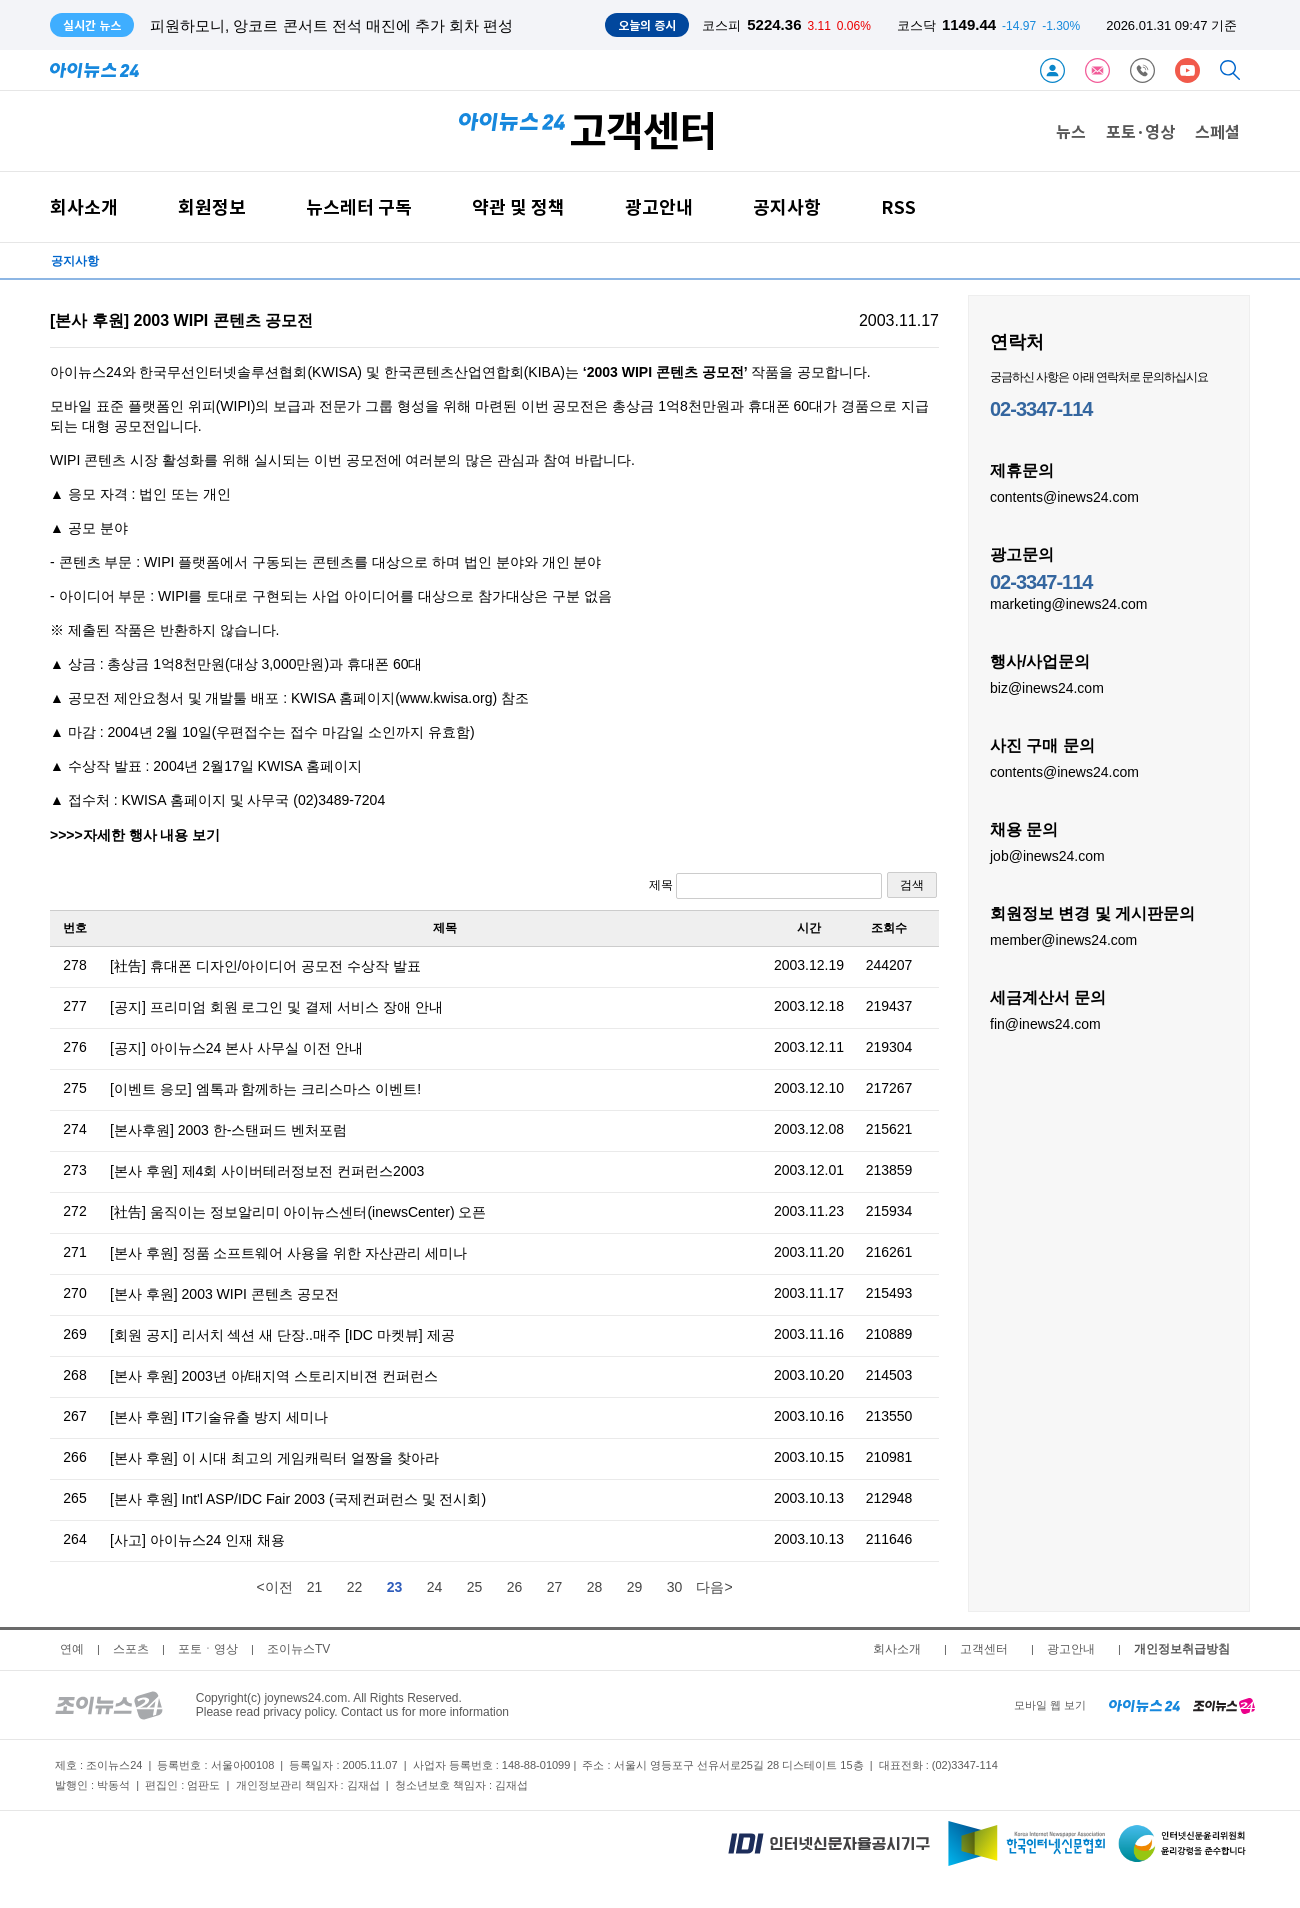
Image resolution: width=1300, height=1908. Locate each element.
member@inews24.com (1063, 939)
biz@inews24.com (1047, 687)
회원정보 (212, 206)
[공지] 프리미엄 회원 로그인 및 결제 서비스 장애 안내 (276, 1007)
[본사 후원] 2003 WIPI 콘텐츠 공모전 (224, 1294)
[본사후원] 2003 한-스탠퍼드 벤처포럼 (228, 1130)
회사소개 (84, 206)
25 (475, 1587)
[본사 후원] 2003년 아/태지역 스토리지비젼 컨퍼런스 (274, 1376)
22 (355, 1587)
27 (555, 1587)
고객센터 (984, 1649)
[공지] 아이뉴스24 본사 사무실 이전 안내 (236, 1048)
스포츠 (131, 1649)
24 (435, 1587)
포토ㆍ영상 (208, 1649)
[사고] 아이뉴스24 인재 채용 (197, 1540)
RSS (898, 206)
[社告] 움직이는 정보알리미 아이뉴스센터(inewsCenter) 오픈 (298, 1212)
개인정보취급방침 (1182, 1649)
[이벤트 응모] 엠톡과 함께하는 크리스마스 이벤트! (265, 1089)
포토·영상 (1140, 131)
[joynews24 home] (1224, 1705)
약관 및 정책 (518, 206)
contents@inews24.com (1064, 496)
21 (315, 1587)
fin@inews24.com (1045, 1023)
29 (635, 1587)
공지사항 (787, 206)
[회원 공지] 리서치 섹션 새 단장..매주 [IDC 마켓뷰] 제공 (282, 1335)
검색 (912, 885)
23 (395, 1587)
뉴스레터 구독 (359, 206)
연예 (72, 1649)
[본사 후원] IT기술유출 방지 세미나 (219, 1417)
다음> (714, 1587)
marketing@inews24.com (1068, 603)
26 (515, 1587)
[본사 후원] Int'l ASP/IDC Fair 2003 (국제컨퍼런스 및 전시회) (298, 1499)
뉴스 (1071, 131)
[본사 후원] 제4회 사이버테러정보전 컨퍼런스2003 (267, 1171)
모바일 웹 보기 (1050, 1705)
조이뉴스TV (298, 1649)
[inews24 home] (1144, 1705)
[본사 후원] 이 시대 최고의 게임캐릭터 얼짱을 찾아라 (274, 1458)
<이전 (274, 1587)
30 (675, 1587)
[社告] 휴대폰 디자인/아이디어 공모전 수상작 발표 (265, 966)
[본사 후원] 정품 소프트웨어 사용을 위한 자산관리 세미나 (288, 1253)
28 (595, 1587)
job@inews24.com (1047, 855)
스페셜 (1217, 131)
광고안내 (659, 206)
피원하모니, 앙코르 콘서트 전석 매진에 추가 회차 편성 (331, 25)
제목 (765, 886)
